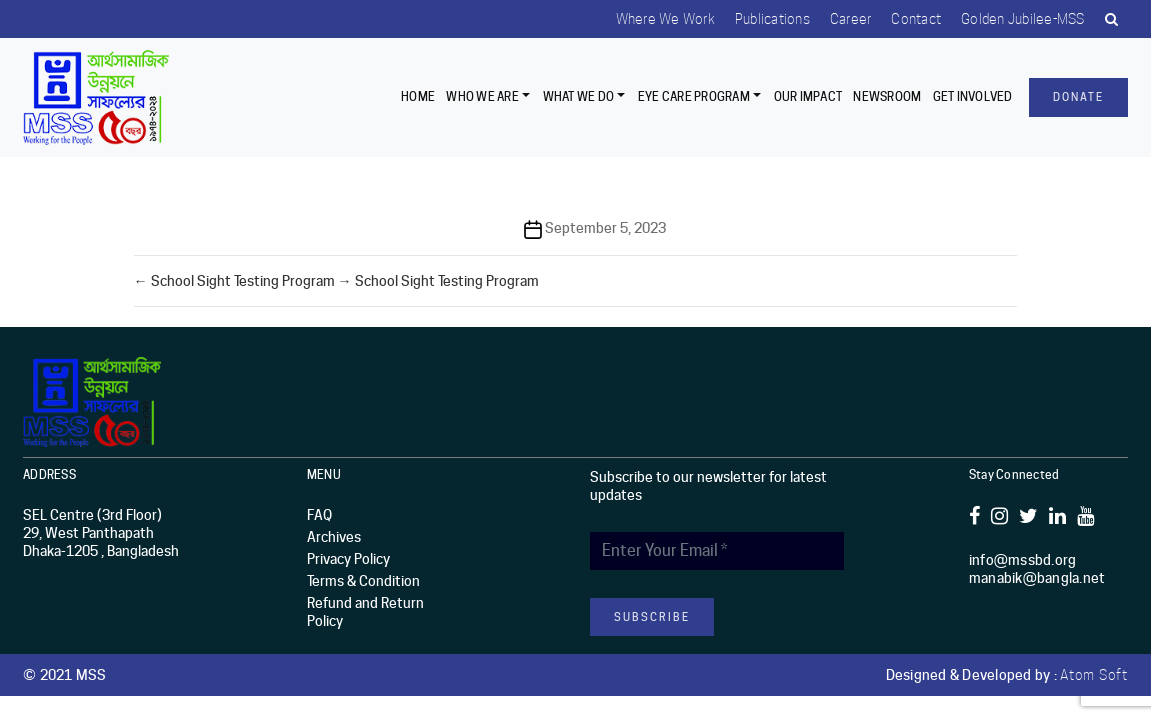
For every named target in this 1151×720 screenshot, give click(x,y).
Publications (772, 19)
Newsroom (887, 96)
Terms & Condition (363, 581)
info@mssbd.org (1023, 560)
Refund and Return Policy (365, 612)
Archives (334, 537)
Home (418, 96)
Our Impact (808, 96)
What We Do (579, 96)
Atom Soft (1094, 675)
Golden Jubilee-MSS (1023, 19)
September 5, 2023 (605, 228)
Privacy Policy (348, 559)
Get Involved (973, 96)
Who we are (482, 96)
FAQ (319, 515)
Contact (916, 19)
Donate (1078, 97)
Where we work (665, 19)
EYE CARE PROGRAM (694, 96)
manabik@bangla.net (1037, 578)
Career (851, 19)
